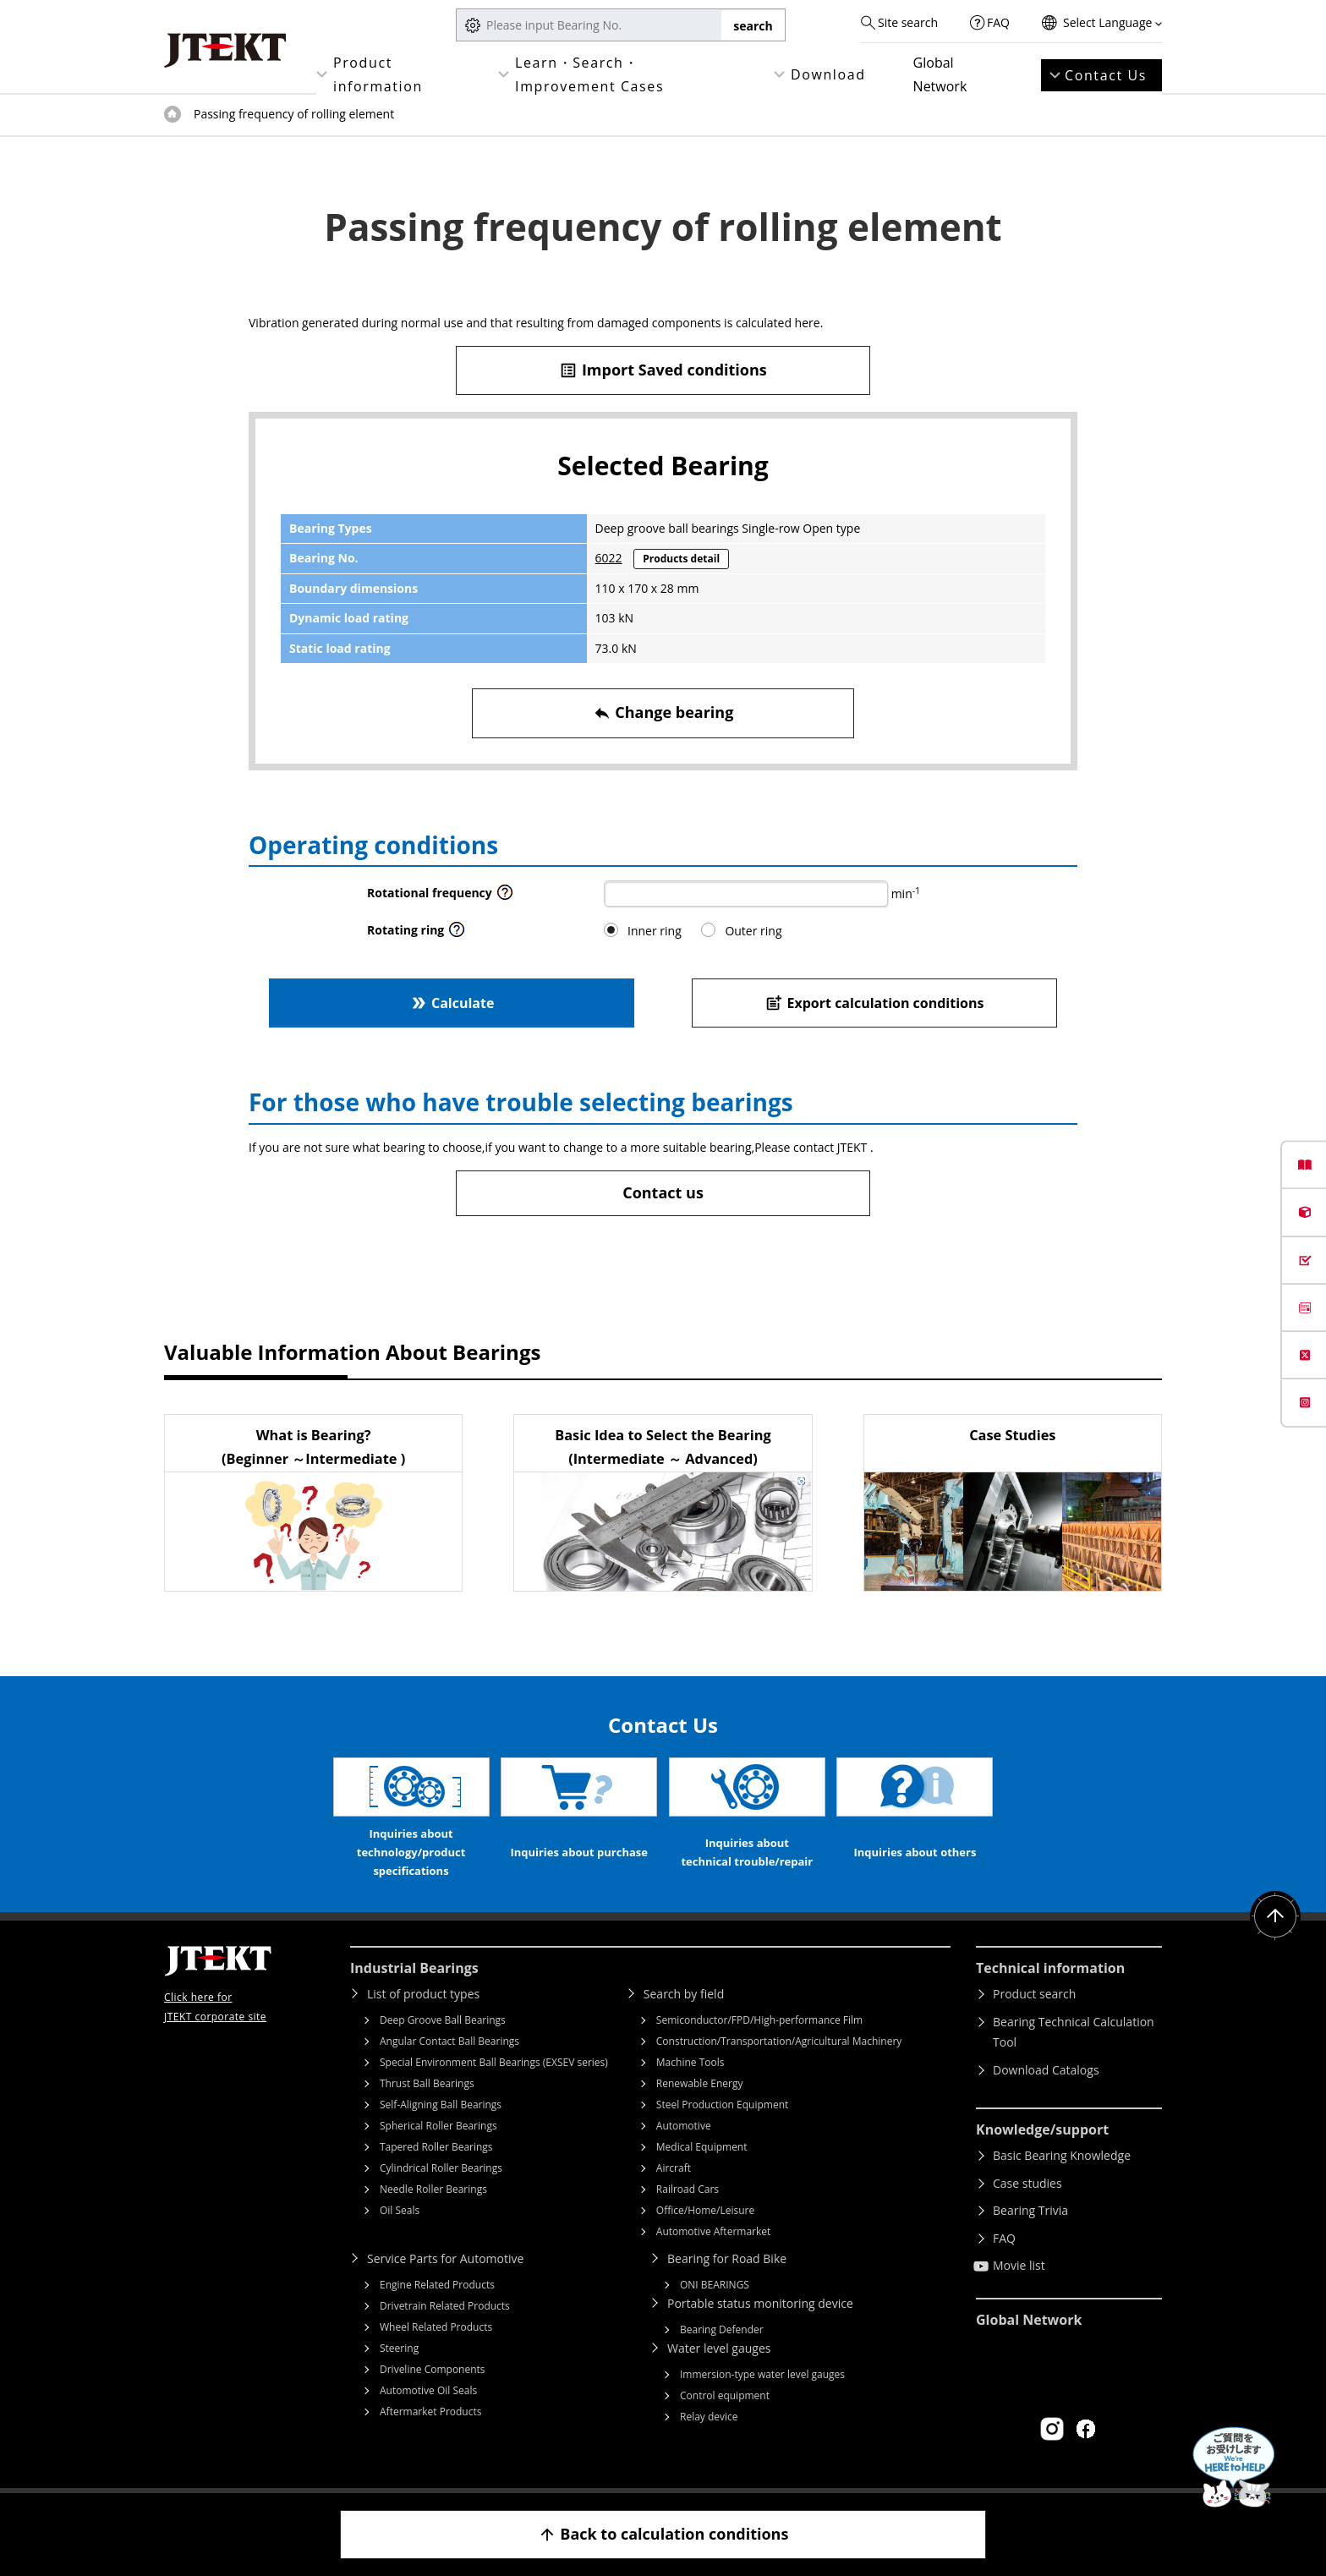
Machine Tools (690, 2062)
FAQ (998, 22)
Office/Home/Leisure (705, 2210)
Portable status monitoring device (760, 2303)
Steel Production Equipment (722, 2104)
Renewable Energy (699, 2083)
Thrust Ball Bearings (427, 2083)
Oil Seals (399, 2210)
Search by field (684, 1994)
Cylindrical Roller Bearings (441, 2168)
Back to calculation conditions (663, 2534)
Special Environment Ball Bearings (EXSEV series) (494, 2062)
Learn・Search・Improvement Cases (589, 74)
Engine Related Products (437, 2284)
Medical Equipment (702, 2147)
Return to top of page (1275, 1916)
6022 (608, 558)
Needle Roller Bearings (433, 2189)
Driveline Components (432, 2369)
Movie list (1019, 2265)
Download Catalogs (1046, 2070)
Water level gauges (718, 2348)
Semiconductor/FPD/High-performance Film (759, 2020)
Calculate (451, 1002)
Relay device (709, 2416)
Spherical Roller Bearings (438, 2125)
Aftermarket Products (430, 2411)
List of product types (423, 1994)
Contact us (663, 1192)
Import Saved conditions (663, 370)
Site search (908, 22)
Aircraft (673, 2168)
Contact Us (1106, 75)
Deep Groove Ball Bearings (443, 2020)
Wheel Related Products (436, 2327)
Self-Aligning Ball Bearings (440, 2104)
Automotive (683, 2125)
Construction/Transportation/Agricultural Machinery (779, 2041)
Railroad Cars (687, 2189)
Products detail (681, 558)
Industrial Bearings (414, 1968)
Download (828, 74)
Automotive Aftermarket (713, 2231)
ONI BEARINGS (714, 2284)
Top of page (172, 114)
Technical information (1050, 1968)
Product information (378, 74)
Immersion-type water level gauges (762, 2374)
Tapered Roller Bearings (436, 2147)
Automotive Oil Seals (428, 2390)
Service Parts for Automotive (445, 2258)
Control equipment (725, 2395)
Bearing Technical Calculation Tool (1073, 2032)
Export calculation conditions (875, 1002)
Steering (399, 2348)
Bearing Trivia (1030, 2210)
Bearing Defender (722, 2329)
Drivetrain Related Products (445, 2306)
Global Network (940, 74)
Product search (1034, 1994)
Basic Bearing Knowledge (1062, 2155)
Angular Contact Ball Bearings (449, 2041)
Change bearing (663, 712)
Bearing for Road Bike (726, 2258)
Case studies (1027, 2183)
